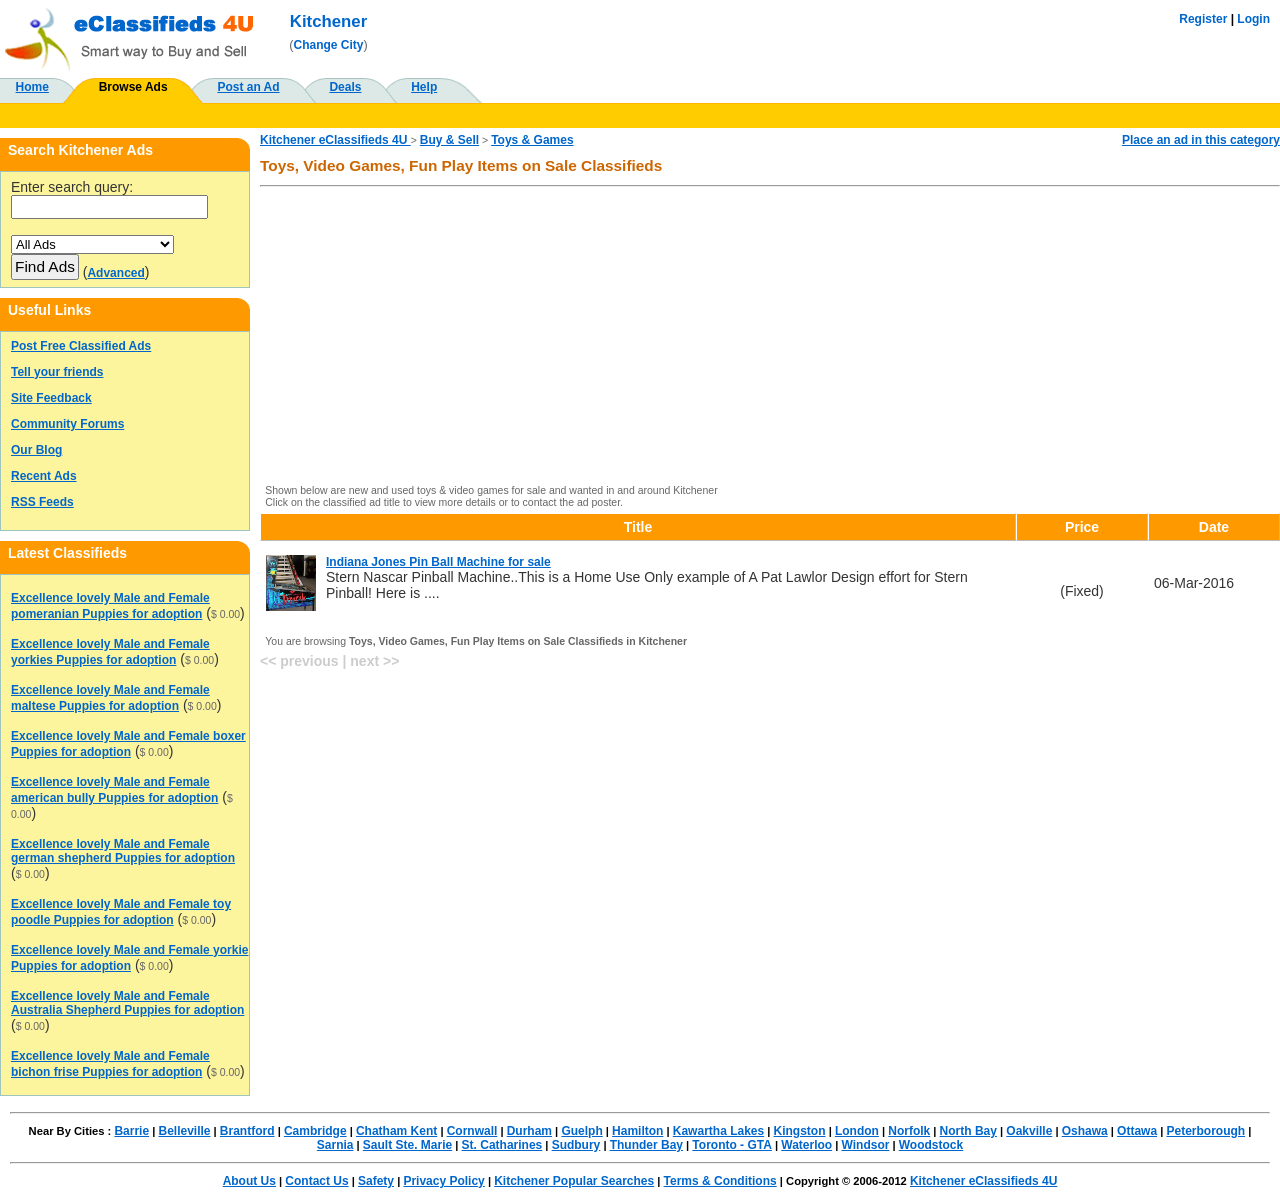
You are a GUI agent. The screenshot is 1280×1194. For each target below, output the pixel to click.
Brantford (247, 1131)
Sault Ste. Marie (407, 1145)
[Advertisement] (770, 337)
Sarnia (335, 1145)
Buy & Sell (449, 140)
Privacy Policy (443, 1181)
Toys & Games (532, 140)
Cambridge (315, 1131)
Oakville (1029, 1131)
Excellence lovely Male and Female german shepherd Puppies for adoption (123, 851)
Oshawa (1085, 1131)
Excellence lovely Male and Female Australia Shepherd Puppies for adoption (127, 1003)
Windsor (866, 1145)
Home (32, 87)
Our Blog (36, 450)
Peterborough (1205, 1131)
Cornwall (472, 1131)
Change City (329, 45)
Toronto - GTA (732, 1145)
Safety (376, 1181)
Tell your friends (57, 372)
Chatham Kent (396, 1131)
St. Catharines (502, 1145)
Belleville (184, 1131)
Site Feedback (51, 398)
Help (424, 87)
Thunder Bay (646, 1145)
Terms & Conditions (720, 1181)
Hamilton (637, 1131)
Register (1203, 19)
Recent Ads (44, 476)
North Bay (968, 1131)
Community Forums (67, 424)
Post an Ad (248, 87)
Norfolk (909, 1131)
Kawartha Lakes (718, 1131)
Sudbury (576, 1145)
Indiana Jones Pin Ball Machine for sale (438, 562)
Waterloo (806, 1145)
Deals (345, 87)
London (857, 1131)
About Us (249, 1181)
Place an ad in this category (1201, 140)
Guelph (581, 1131)
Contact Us (316, 1181)
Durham (529, 1131)
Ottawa (1137, 1131)
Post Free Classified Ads (81, 346)
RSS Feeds (42, 502)
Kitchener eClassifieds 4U (335, 140)
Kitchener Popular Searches (574, 1181)
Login (1253, 19)
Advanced (115, 273)
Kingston (800, 1131)
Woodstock (931, 1145)
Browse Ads (133, 87)
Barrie (131, 1131)
